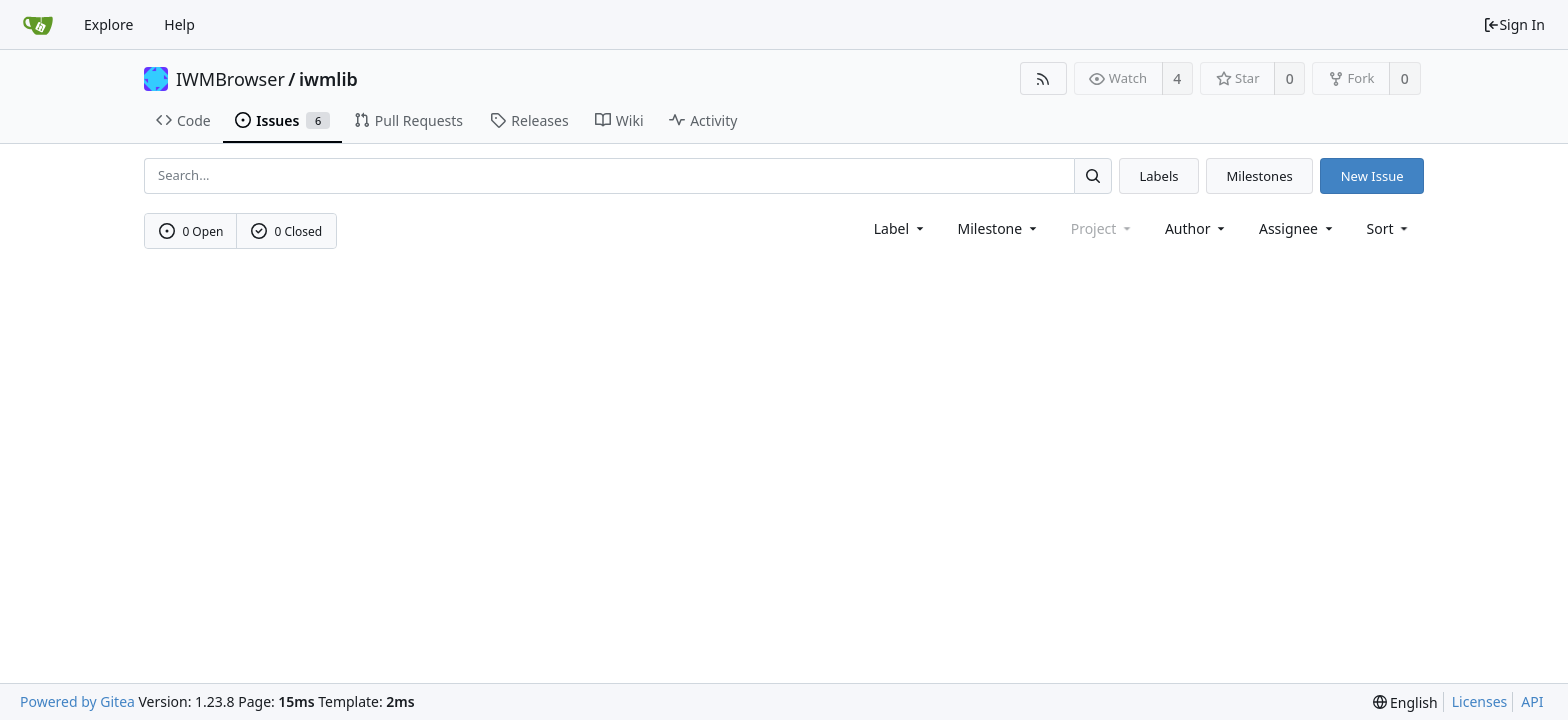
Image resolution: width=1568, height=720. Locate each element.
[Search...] (1093, 175)
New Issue (1372, 176)
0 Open (191, 231)
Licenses (1480, 701)
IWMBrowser (230, 79)
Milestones (1260, 176)
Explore (108, 24)
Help (179, 24)
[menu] (1389, 228)
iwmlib (328, 79)
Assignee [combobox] (1297, 228)
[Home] (38, 25)
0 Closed (287, 231)
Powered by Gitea (77, 701)
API (1532, 701)
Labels (1158, 176)
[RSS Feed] (1043, 78)
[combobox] (900, 228)
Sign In (1514, 24)
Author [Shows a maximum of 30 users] (1196, 228)
